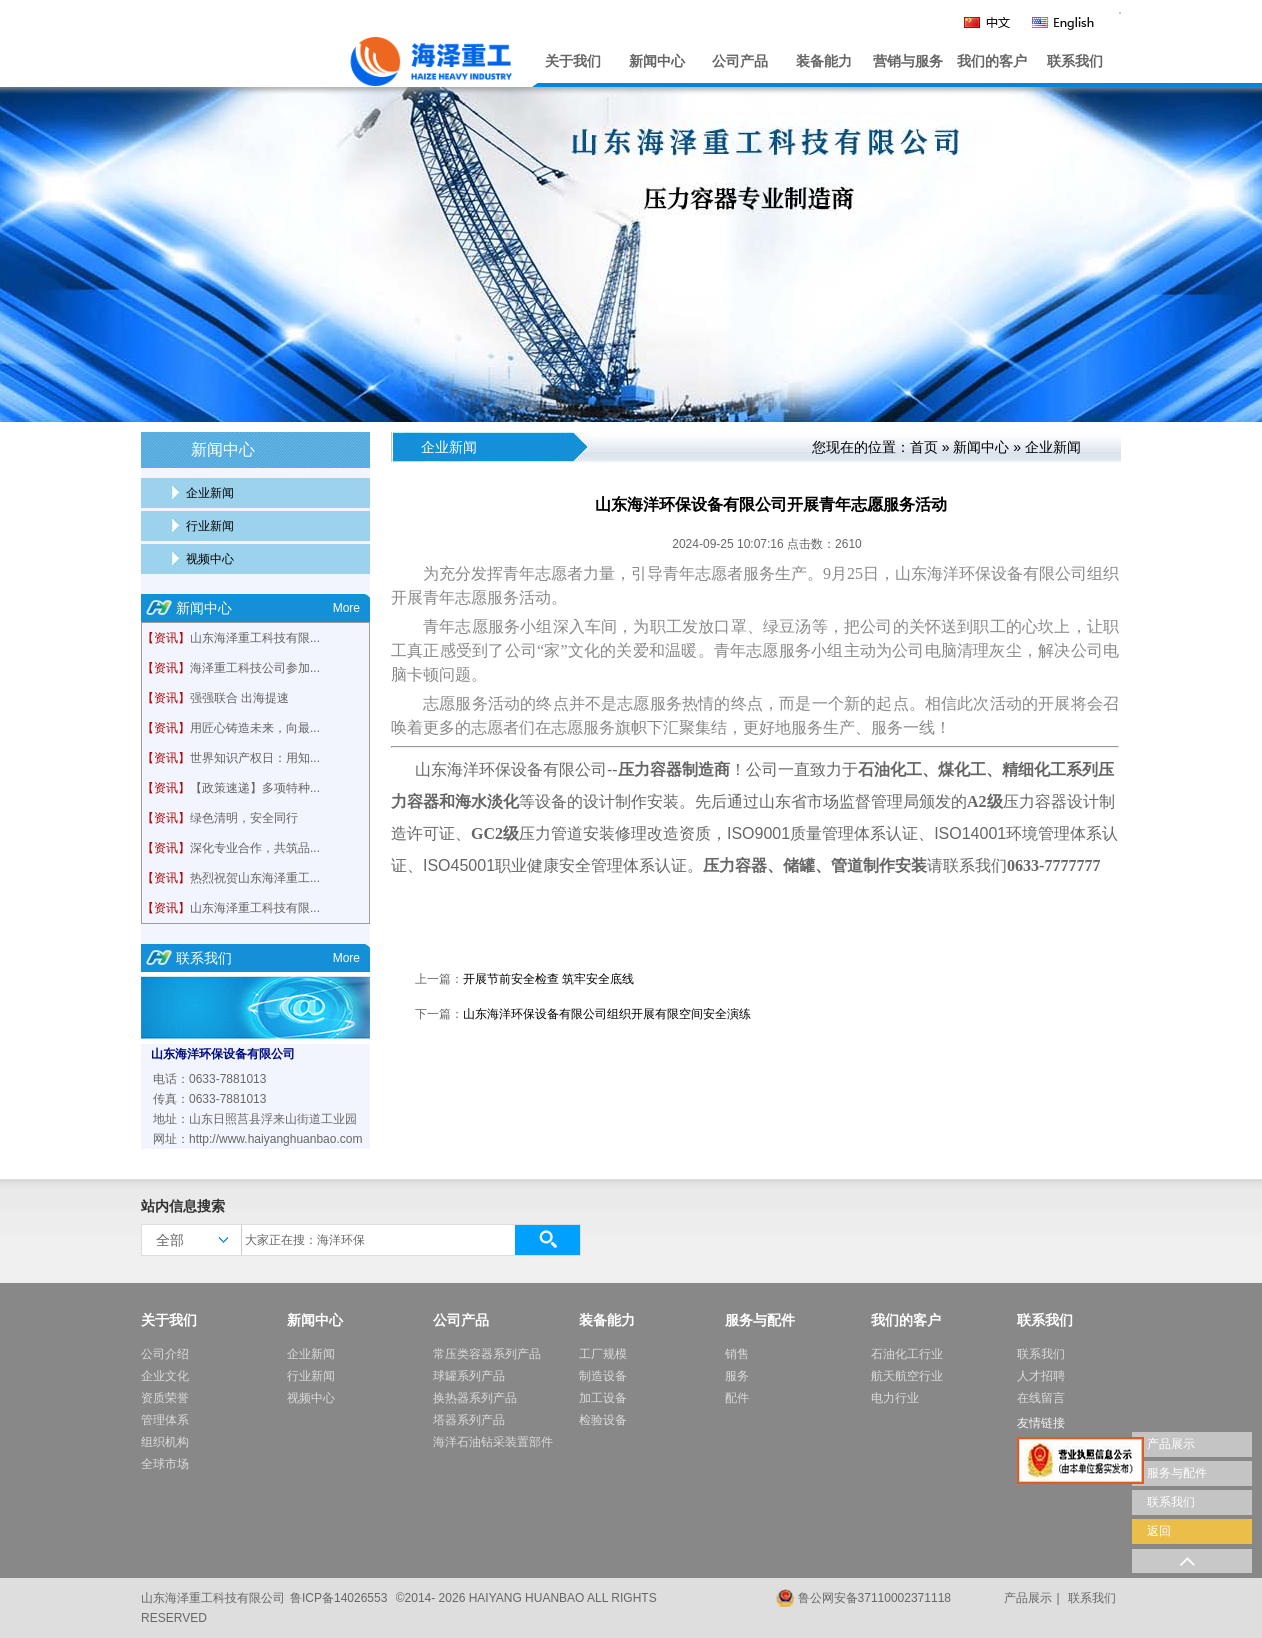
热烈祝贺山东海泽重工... (255, 878)
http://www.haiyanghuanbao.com (275, 1139)
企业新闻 (210, 493)
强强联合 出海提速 (239, 698)
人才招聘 (1041, 1376)
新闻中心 (657, 61)
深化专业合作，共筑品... (255, 848)
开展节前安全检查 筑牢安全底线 (548, 979)
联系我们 (1075, 61)
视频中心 (210, 559)
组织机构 (165, 1442)
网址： (171, 1139)
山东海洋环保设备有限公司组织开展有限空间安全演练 (607, 1014)
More (346, 608)
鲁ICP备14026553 (338, 1598)
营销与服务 (908, 61)
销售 (737, 1354)
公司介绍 (165, 1354)
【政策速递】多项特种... (255, 788)
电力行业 (895, 1398)
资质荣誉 (165, 1398)
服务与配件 (760, 1320)
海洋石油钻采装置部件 (493, 1442)
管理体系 (165, 1420)
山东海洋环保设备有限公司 (223, 1054)
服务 (737, 1376)
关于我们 (573, 61)
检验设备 (603, 1420)
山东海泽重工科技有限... (255, 638)
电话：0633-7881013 (209, 1079)
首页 (924, 447)
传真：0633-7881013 (209, 1099)
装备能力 (824, 61)
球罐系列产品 (469, 1376)
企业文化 (165, 1376)
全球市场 (165, 1464)
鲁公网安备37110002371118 (874, 1598)
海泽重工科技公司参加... (255, 668)
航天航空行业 (907, 1376)
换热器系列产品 (475, 1398)
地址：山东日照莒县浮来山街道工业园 (255, 1119)
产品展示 (1028, 1598)
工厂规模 (603, 1354)
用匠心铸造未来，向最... (255, 728)
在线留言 (1041, 1398)
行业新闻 (210, 526)
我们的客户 (992, 61)
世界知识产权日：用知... (255, 758)
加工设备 (603, 1398)
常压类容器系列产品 (487, 1354)
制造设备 (603, 1376)
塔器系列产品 (469, 1420)
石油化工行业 (907, 1354)
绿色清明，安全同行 (244, 818)
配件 (737, 1398)
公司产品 (740, 61)
